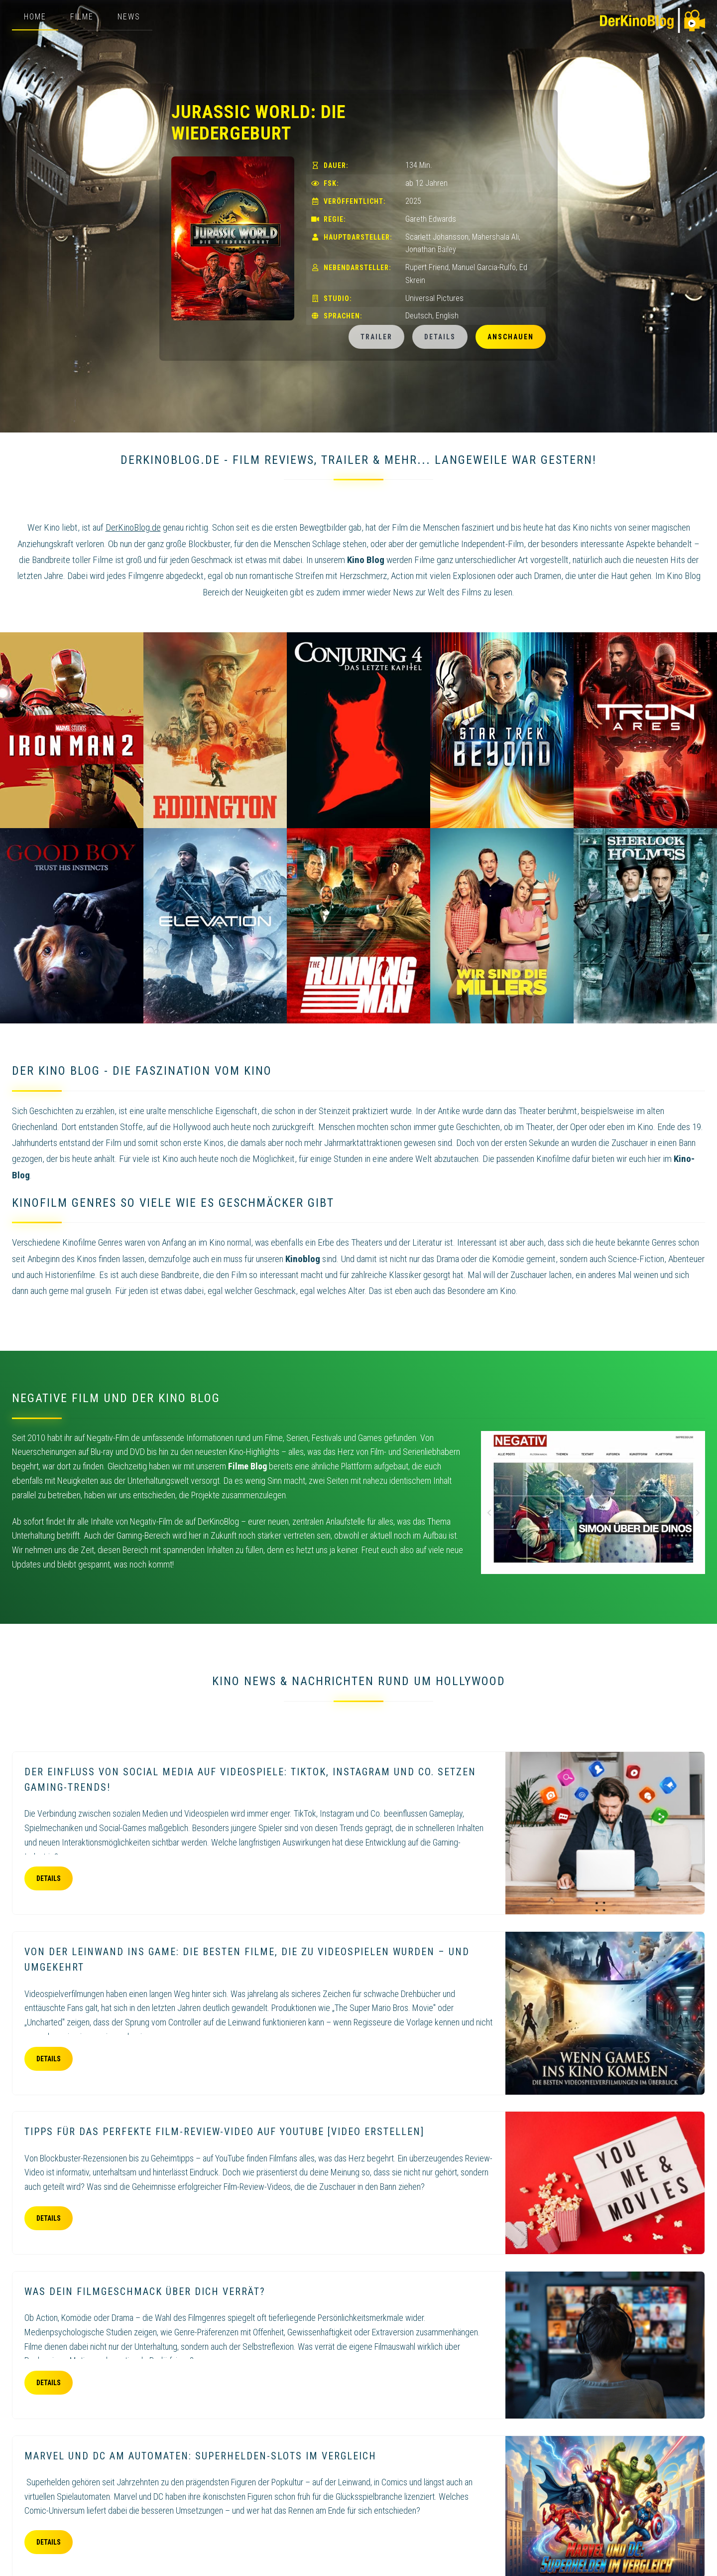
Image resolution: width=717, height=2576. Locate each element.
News (129, 16)
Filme (82, 16)
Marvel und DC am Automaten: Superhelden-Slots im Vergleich (200, 2456)
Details (440, 337)
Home (35, 16)
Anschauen (510, 337)
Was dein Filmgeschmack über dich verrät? (144, 2291)
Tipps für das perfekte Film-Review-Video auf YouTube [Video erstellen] (224, 2132)
